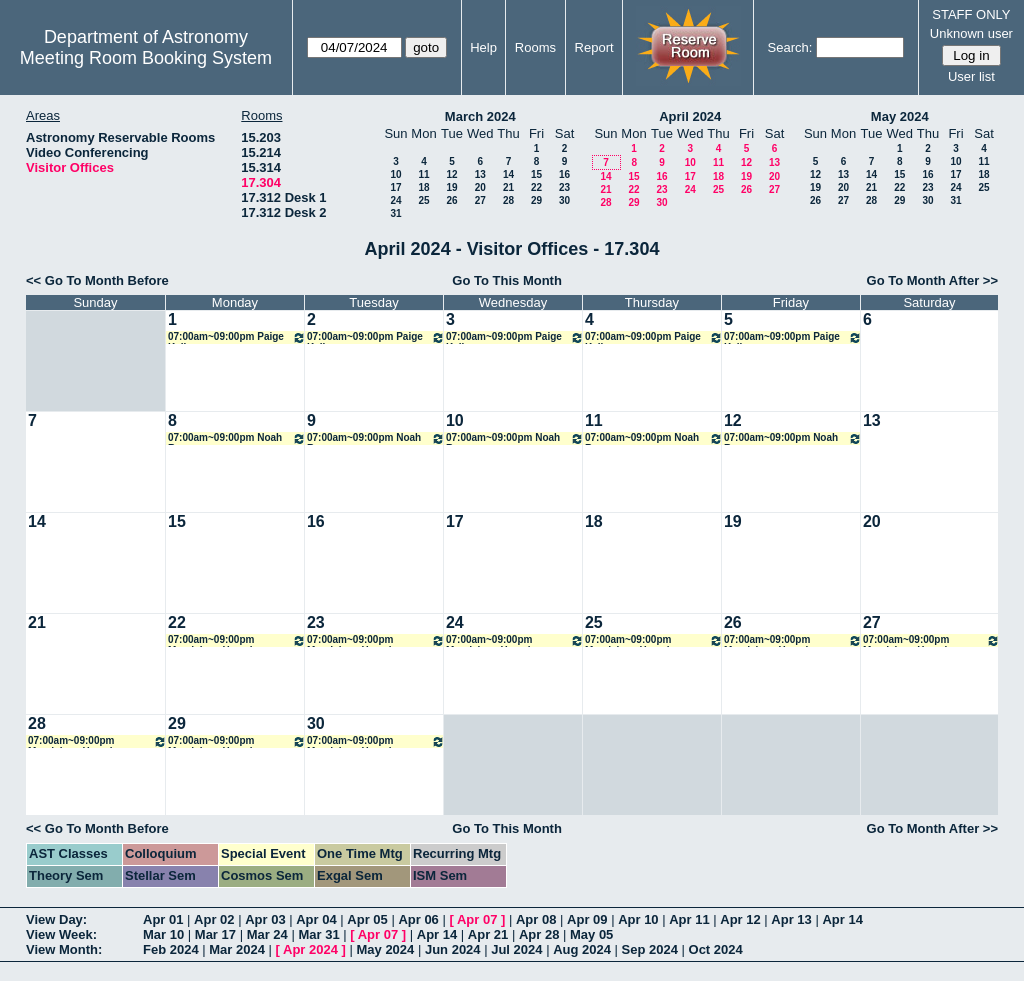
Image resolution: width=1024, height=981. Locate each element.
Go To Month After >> (932, 280)
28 (508, 200)
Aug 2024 (582, 949)
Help (483, 47)
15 (536, 174)
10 (395, 174)
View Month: (64, 949)
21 (508, 187)
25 (423, 200)
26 (451, 200)
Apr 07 (477, 919)
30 (564, 200)
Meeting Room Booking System (146, 58)
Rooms (535, 47)
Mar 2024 (237, 949)
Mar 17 (215, 934)
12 (451, 174)
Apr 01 (163, 919)
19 (451, 187)
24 (395, 200)
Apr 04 (316, 919)
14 (508, 174)
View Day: (56, 919)
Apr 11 (689, 919)
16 (564, 174)
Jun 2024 (453, 949)
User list (971, 76)
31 (395, 213)
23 (564, 187)
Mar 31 (318, 934)
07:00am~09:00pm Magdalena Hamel (237, 640)
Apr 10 (638, 919)
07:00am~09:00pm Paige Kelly (237, 337)
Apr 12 (740, 919)
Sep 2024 (650, 949)
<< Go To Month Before (97, 280)
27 (480, 200)
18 (423, 187)
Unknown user (971, 33)
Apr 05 (367, 919)
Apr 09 (587, 919)
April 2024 (690, 116)
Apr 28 (539, 934)
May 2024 (900, 116)
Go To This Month (507, 280)
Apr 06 (418, 919)
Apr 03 (265, 919)
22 (536, 187)
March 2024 (480, 116)
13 (480, 174)
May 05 (591, 934)
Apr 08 (536, 919)
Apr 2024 (310, 949)
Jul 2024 (516, 949)
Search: (790, 47)
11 (423, 174)
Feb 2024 (171, 949)
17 (395, 187)
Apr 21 (488, 934)
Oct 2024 (716, 949)
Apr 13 (791, 919)
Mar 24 (267, 934)
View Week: (61, 934)
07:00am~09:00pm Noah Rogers (237, 438)
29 (536, 200)
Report (594, 47)
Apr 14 (842, 919)
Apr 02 (214, 919)
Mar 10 (163, 934)
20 (480, 187)
